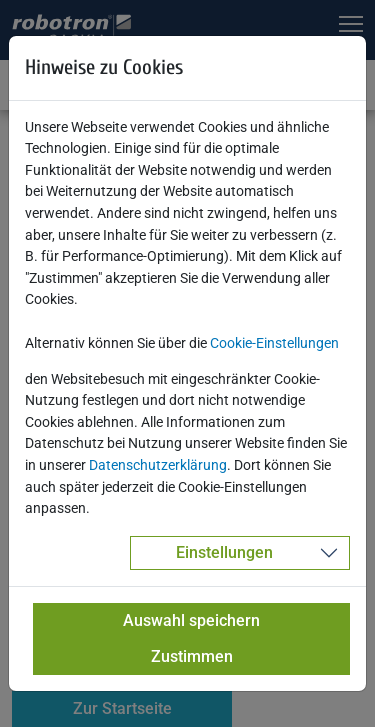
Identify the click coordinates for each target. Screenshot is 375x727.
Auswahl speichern (191, 620)
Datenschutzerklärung (158, 465)
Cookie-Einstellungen (274, 343)
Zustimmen (192, 656)
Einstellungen (224, 552)
